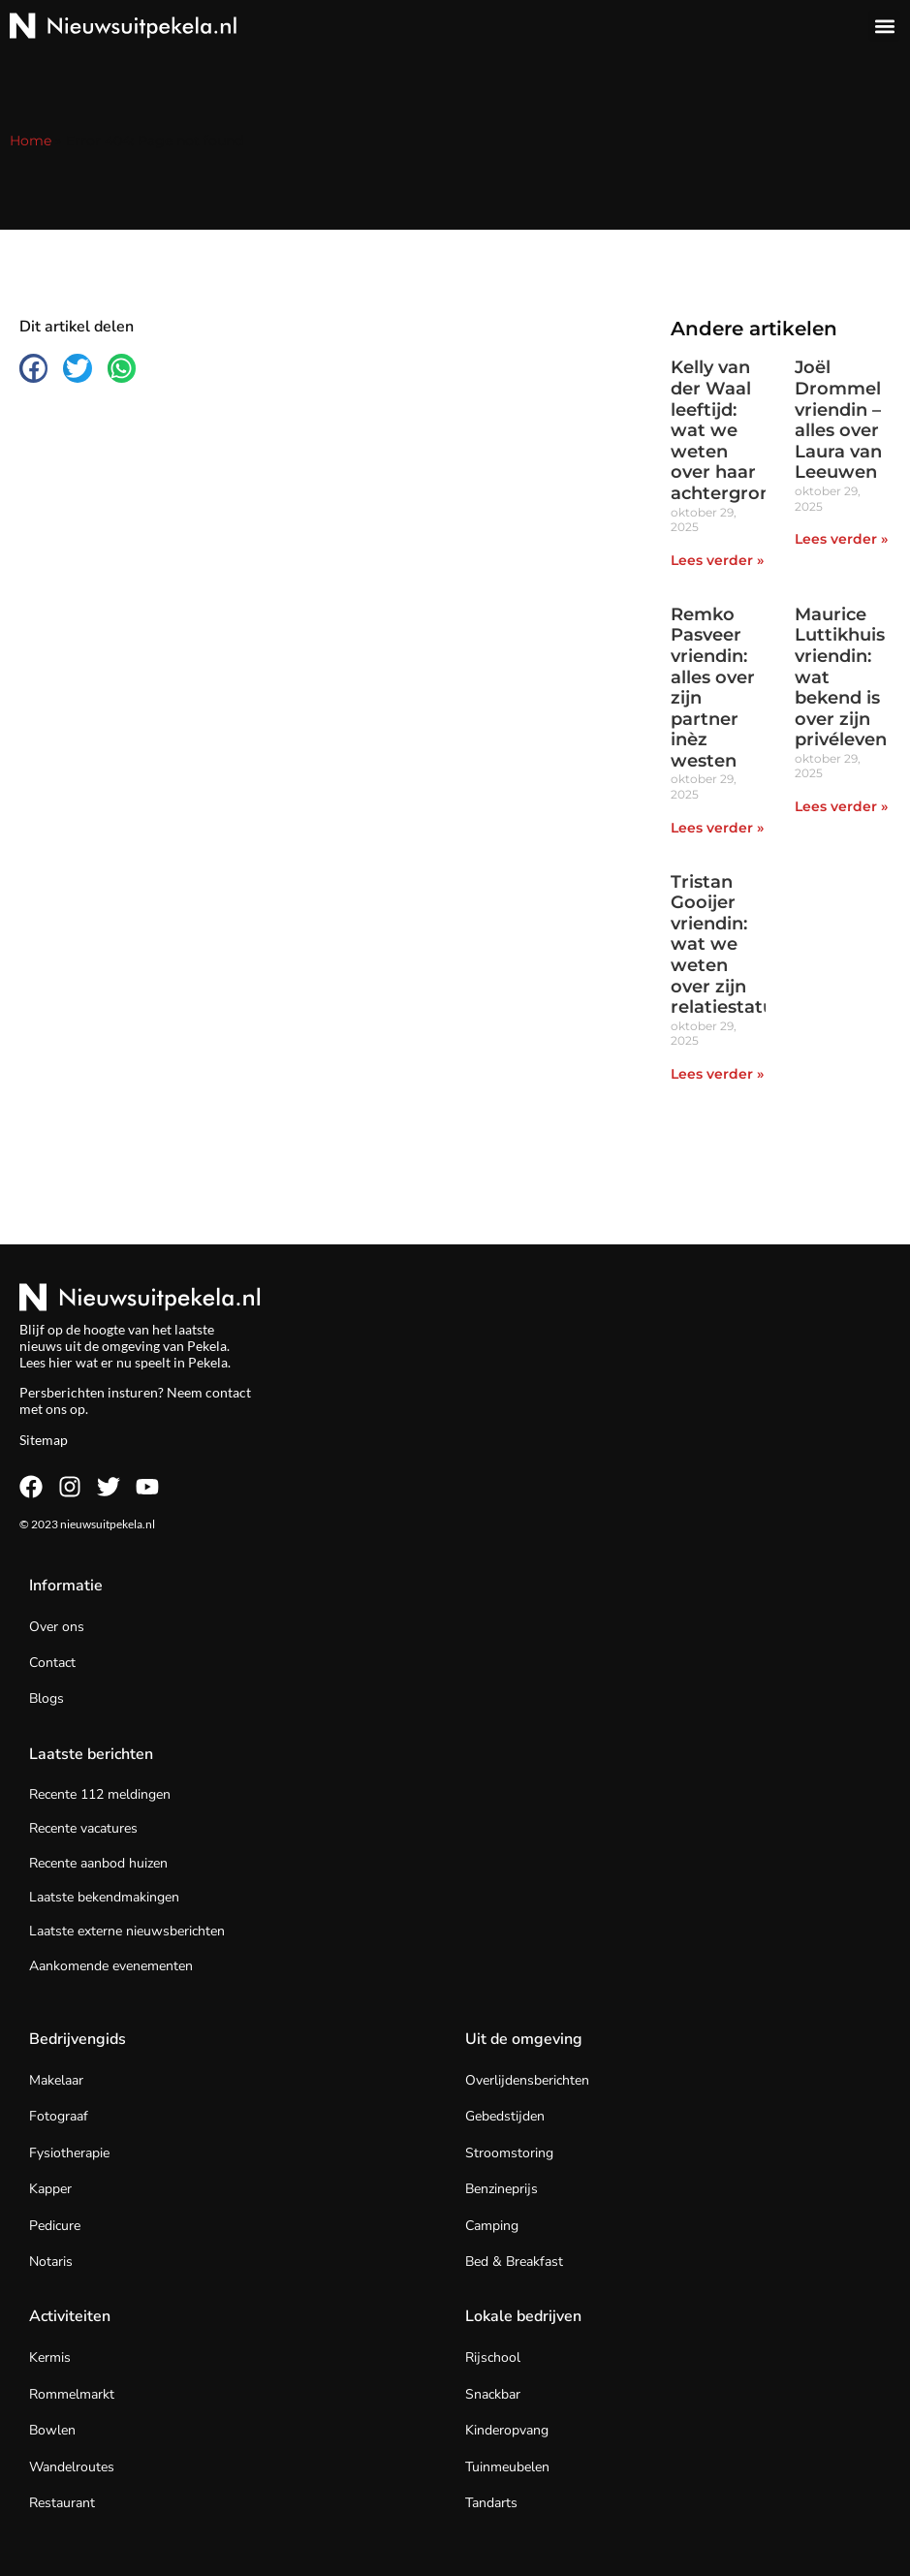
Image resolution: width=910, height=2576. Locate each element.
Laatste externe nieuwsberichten (127, 1931)
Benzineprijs (501, 2189)
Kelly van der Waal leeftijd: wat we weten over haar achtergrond (727, 430)
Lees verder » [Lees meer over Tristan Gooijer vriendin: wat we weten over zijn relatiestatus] (717, 1074)
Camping (491, 2225)
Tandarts (491, 2503)
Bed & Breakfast (514, 2261)
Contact (52, 1662)
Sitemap (43, 1439)
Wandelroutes (71, 2467)
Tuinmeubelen (507, 2467)
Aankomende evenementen (111, 1966)
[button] (884, 26)
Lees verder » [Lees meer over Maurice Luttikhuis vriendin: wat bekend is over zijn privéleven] (841, 806)
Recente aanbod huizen (98, 1863)
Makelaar (56, 2080)
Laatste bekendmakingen (104, 1897)
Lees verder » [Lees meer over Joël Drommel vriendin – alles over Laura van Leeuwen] (841, 539)
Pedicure (54, 2225)
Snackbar (492, 2394)
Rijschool (492, 2357)
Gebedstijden (505, 2116)
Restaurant (62, 2503)
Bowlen (52, 2430)
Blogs (46, 1698)
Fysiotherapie (69, 2153)
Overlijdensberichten (527, 2080)
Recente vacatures (83, 1828)
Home (30, 140)
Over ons (56, 1627)
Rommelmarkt (71, 2394)
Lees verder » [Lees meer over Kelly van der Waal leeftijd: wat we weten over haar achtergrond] (717, 560)
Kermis (50, 2357)
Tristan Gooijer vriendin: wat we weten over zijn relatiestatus (727, 945)
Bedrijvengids (77, 2039)
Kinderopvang (507, 2430)
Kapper (50, 2189)
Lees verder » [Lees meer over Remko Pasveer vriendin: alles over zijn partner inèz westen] (717, 827)
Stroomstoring (509, 2153)
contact (228, 1392)
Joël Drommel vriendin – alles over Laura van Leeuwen (838, 420)
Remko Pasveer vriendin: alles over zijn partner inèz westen (713, 687)
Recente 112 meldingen (100, 1794)
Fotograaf (58, 2116)
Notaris (51, 2261)
